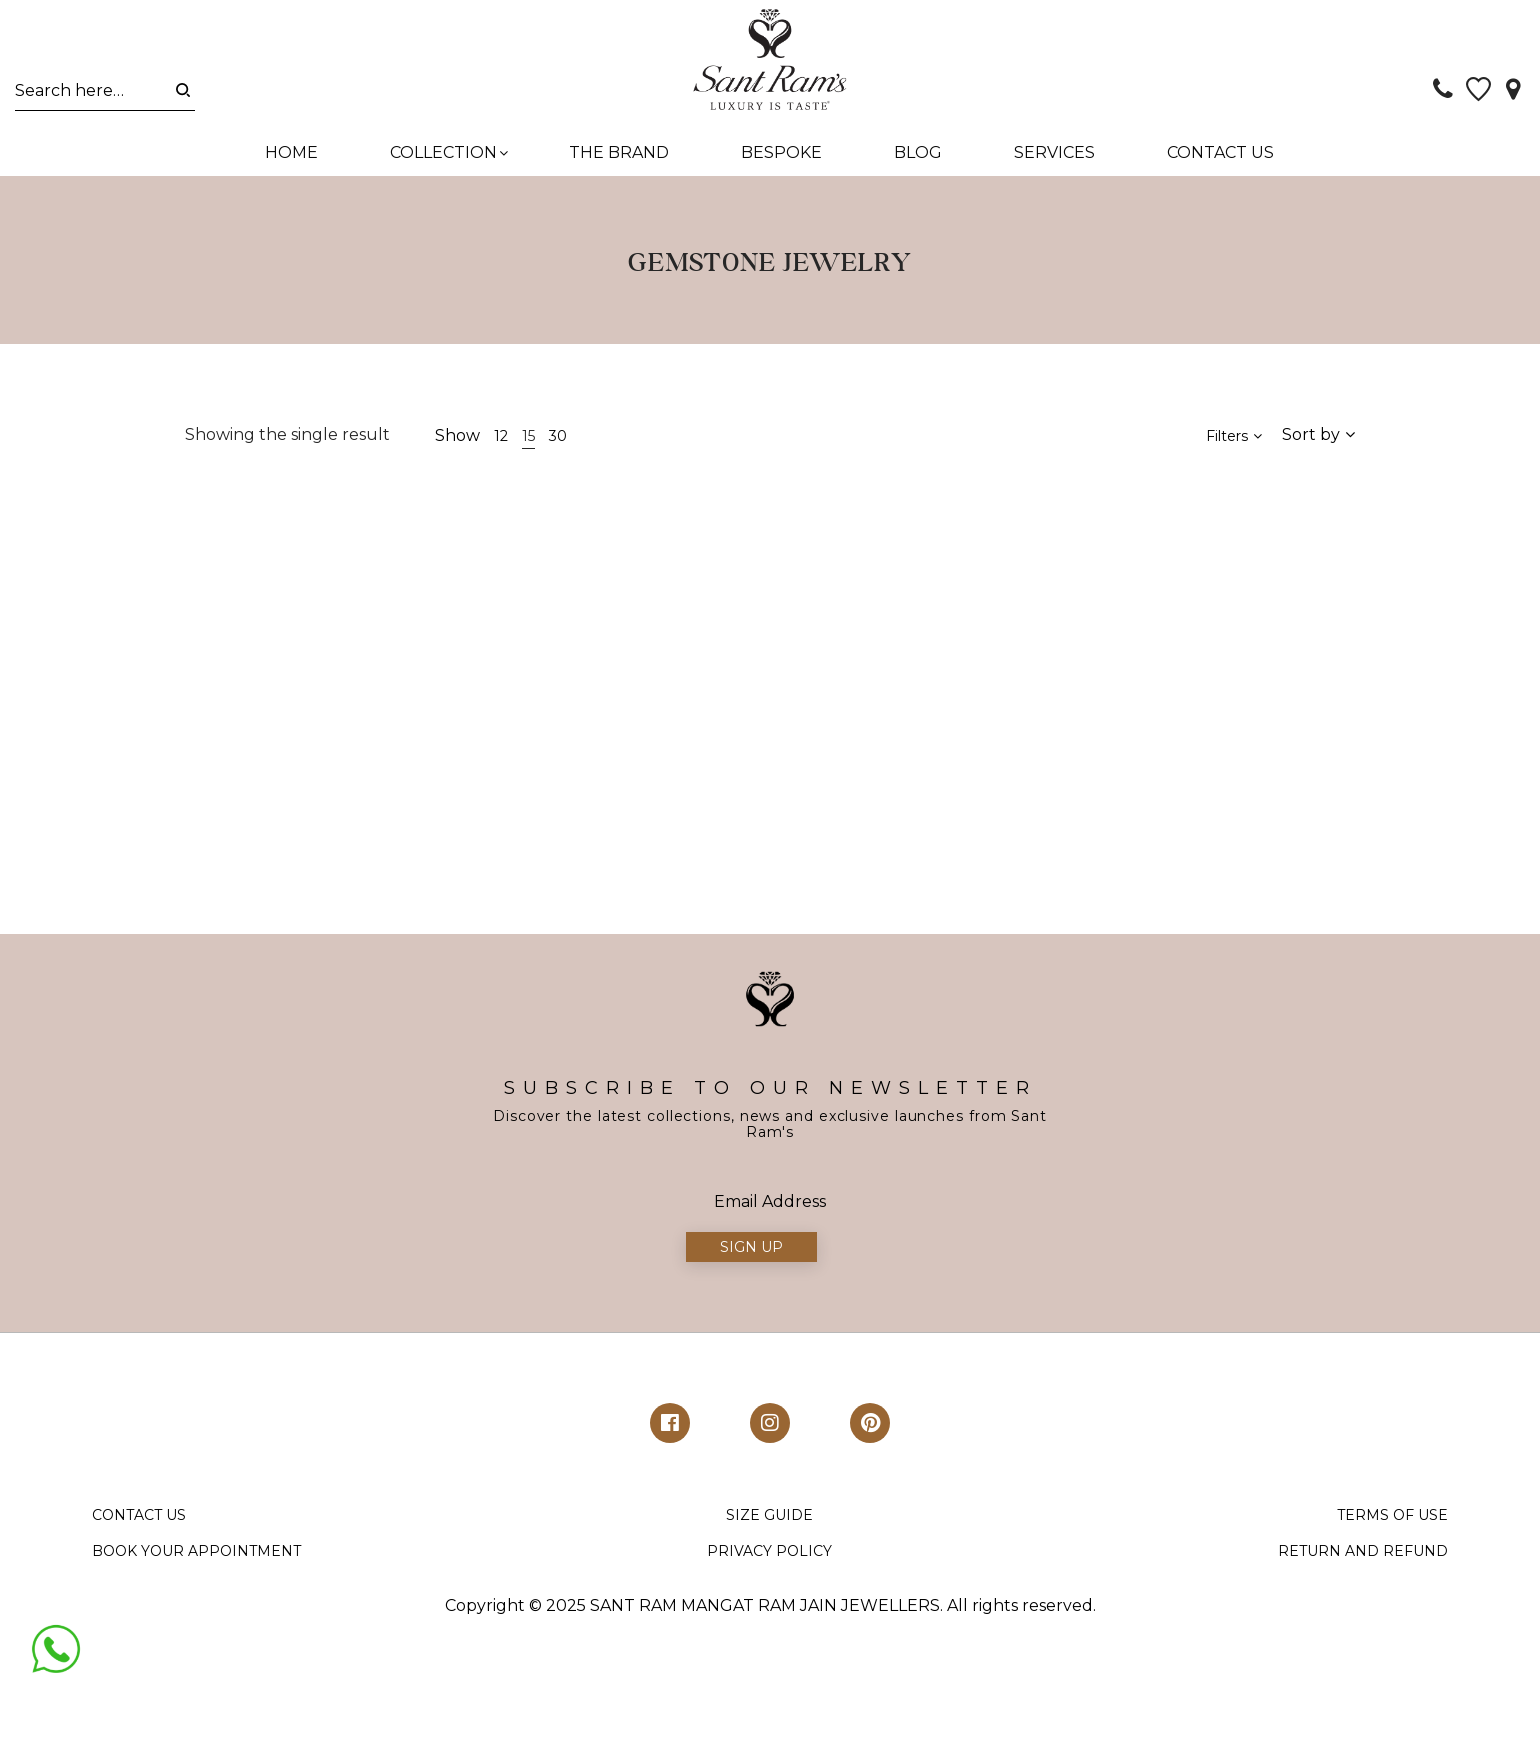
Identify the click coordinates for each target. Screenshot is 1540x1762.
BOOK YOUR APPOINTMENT (196, 1551)
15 (528, 437)
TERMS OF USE (1392, 1516)
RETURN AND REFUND (1363, 1551)
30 (558, 437)
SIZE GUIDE (769, 1516)
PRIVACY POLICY (769, 1551)
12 (501, 437)
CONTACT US (139, 1516)
